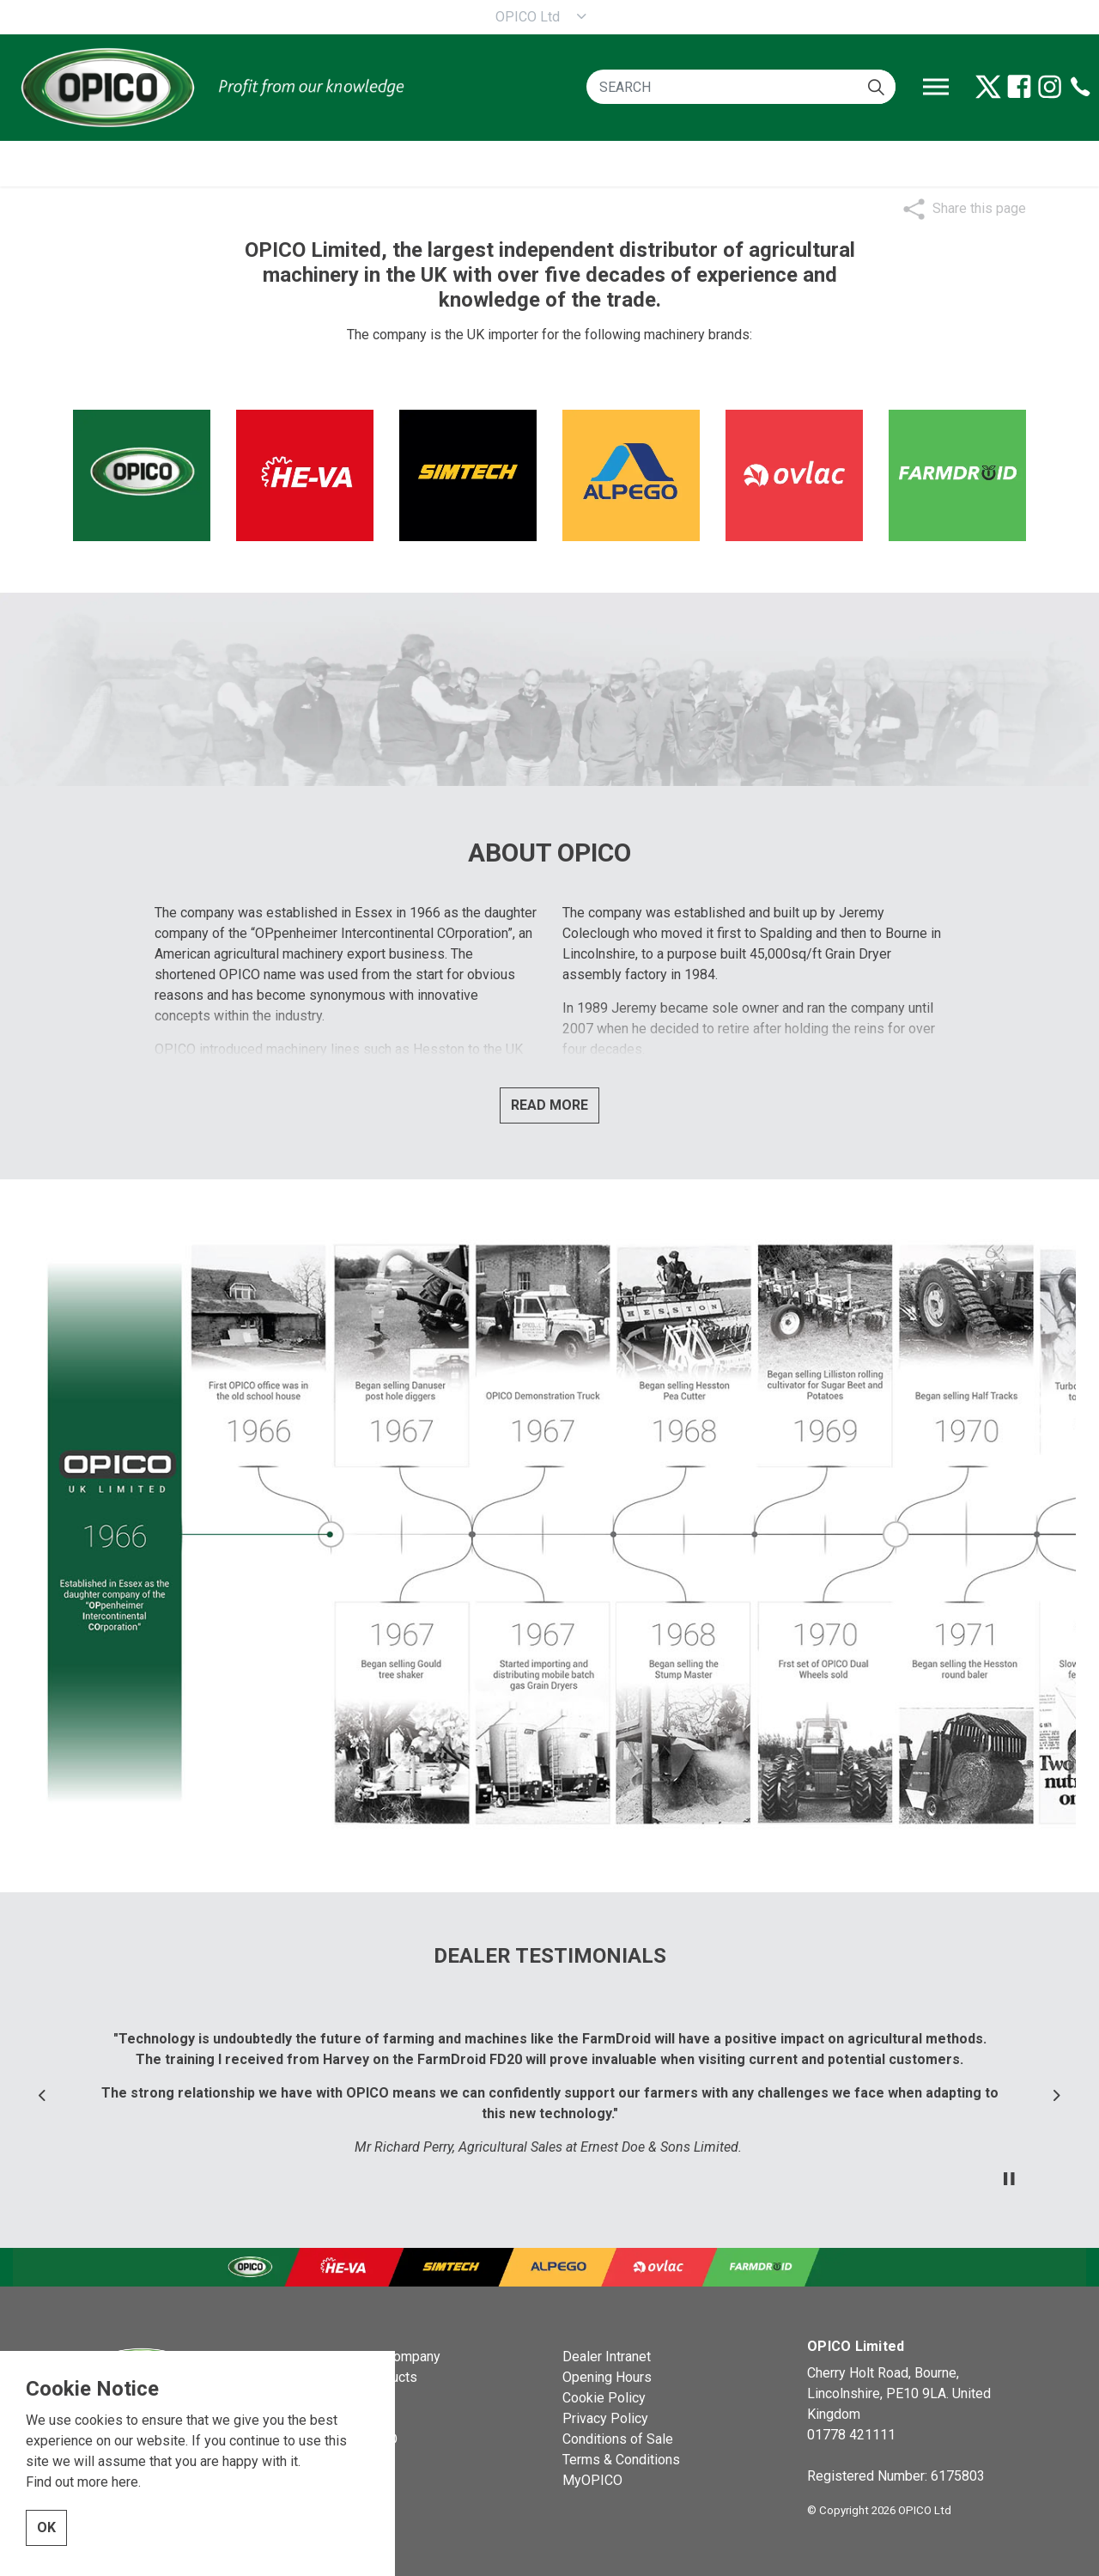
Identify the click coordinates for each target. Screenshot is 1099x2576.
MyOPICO (592, 2480)
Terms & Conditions (621, 2459)
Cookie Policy (604, 2398)
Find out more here (82, 2482)
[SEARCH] (741, 87)
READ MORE (549, 1105)
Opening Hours (607, 2377)
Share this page (979, 208)
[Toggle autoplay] (1009, 2179)
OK (46, 2528)
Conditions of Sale (617, 2439)
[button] (876, 87)
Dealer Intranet (606, 2356)
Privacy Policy (605, 2418)
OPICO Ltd (527, 17)
